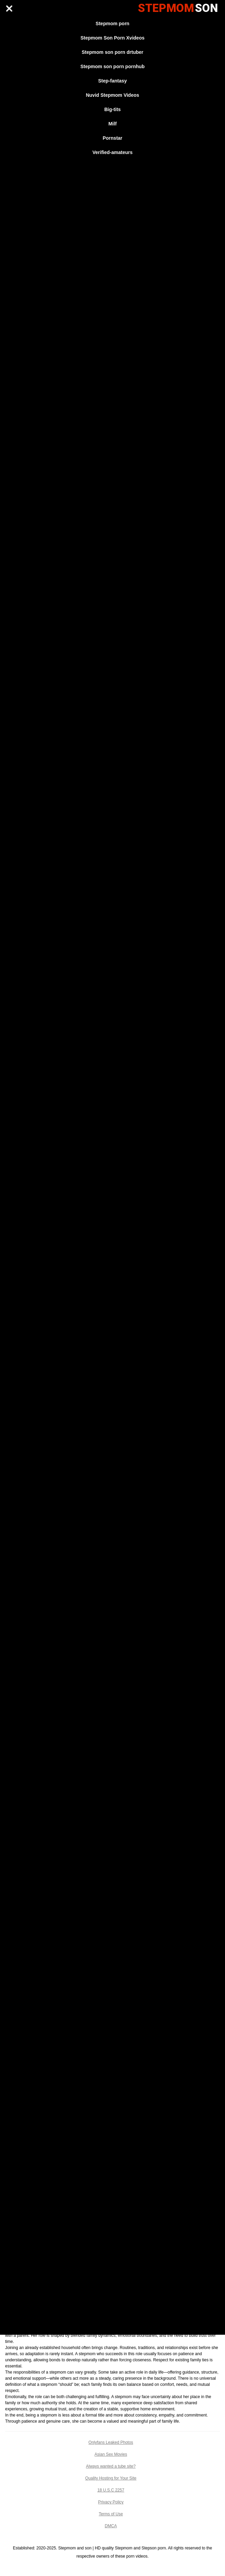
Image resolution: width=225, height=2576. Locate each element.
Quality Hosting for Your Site (110, 2478)
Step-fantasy (112, 80)
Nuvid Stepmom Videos (112, 95)
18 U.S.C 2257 (110, 2490)
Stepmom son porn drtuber (112, 52)
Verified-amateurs (113, 152)
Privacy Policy (111, 2502)
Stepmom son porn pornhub (112, 66)
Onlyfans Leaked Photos (110, 2442)
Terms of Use (111, 2514)
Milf (112, 123)
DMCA (111, 2526)
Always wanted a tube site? (111, 2466)
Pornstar (113, 138)
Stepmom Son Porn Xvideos (112, 38)
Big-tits (112, 109)
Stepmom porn (112, 23)
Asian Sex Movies (111, 2454)
